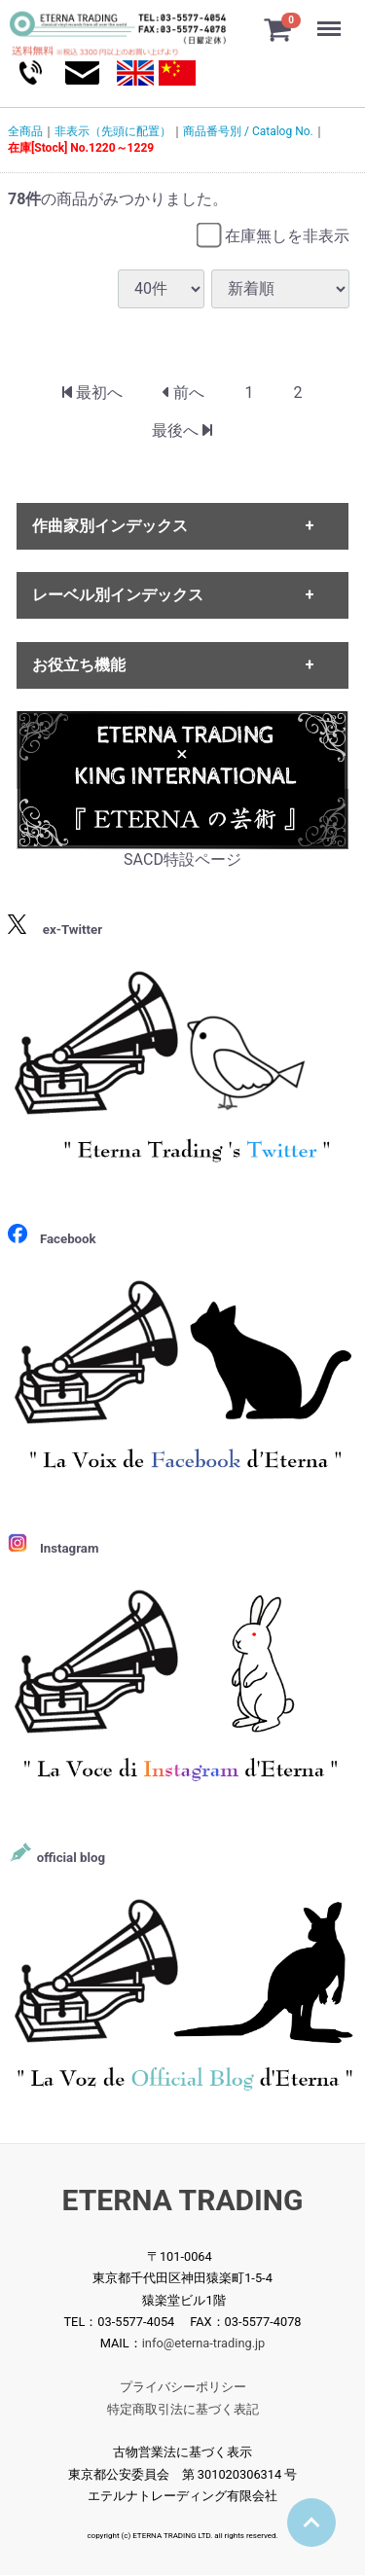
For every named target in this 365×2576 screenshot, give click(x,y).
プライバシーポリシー (183, 2387)
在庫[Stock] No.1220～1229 (81, 148)
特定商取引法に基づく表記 (183, 2409)
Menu (330, 19)
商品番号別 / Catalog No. (248, 131)
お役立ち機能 (79, 665)
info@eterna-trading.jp (204, 2344)
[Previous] (184, 393)
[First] (92, 393)
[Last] (182, 431)
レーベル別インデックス (117, 596)
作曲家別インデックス (110, 526)
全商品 (25, 131)
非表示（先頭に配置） (113, 131)
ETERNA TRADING (183, 2201)
